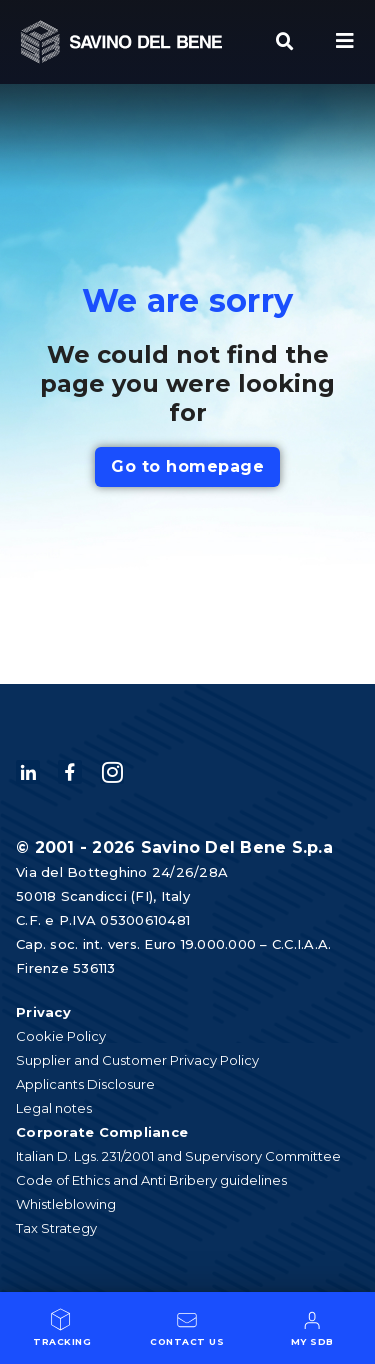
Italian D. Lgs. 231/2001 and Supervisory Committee (178, 1156)
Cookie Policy (61, 1036)
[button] (285, 42)
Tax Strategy (56, 1228)
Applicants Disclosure (85, 1084)
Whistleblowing (66, 1204)
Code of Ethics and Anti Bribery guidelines (151, 1180)
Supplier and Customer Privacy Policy (137, 1060)
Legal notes (54, 1108)
